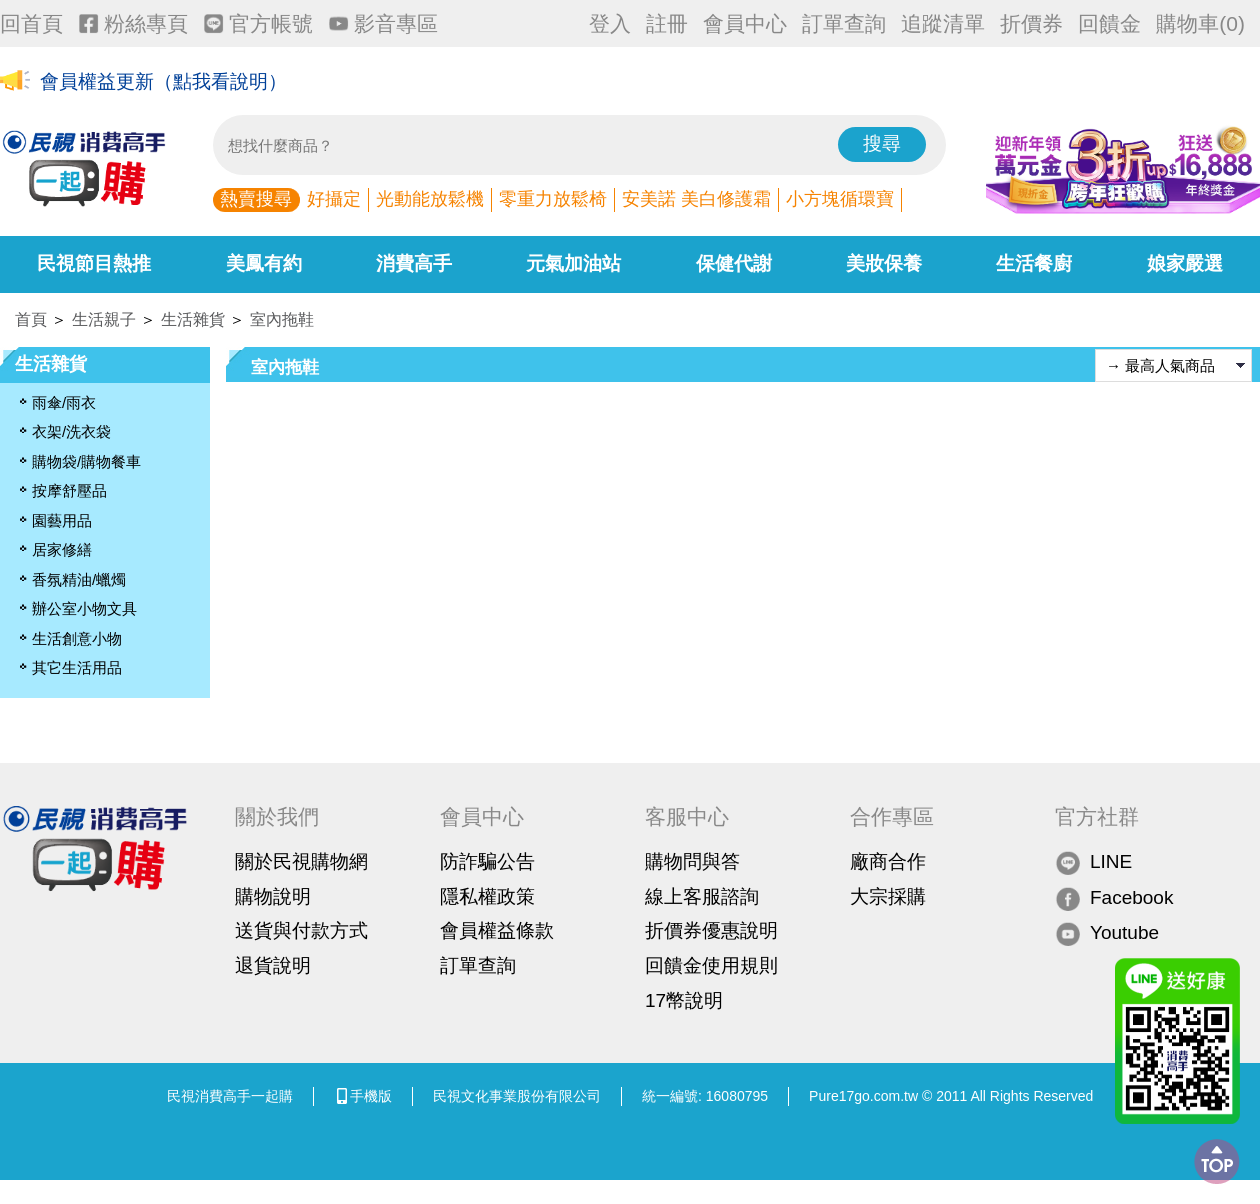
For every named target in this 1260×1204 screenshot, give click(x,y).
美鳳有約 (264, 263)
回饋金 (1109, 23)
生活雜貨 (193, 319)
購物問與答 (692, 861)
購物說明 (273, 896)
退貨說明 (273, 965)
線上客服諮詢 (702, 896)
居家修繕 (62, 549)
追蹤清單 (943, 23)
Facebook (1114, 897)
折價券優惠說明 (711, 930)
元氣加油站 (573, 263)
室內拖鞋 (282, 319)
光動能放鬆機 (430, 199)
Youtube (1107, 933)
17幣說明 (684, 1000)
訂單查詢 (844, 23)
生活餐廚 (1034, 263)
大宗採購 (888, 896)
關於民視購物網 (301, 861)
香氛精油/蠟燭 (79, 579)
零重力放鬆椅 (553, 199)
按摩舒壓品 (69, 490)
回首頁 (31, 23)
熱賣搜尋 (256, 199)
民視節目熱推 (94, 263)
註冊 (667, 23)
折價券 (1031, 23)
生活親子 (104, 319)
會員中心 (745, 23)
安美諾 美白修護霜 (696, 199)
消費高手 (414, 263)
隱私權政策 (487, 896)
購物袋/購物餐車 (86, 461)
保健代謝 (734, 263)
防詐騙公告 (487, 861)
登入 (610, 23)
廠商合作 (888, 861)
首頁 (31, 319)
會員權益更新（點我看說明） (163, 81)
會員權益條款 (497, 930)
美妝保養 (884, 263)
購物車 (1200, 23)
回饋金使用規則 (711, 965)
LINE (1093, 862)
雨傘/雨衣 (64, 402)
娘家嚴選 (1185, 263)
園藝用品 (62, 520)
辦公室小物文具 (84, 608)
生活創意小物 (77, 638)
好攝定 (334, 199)
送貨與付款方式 (301, 930)
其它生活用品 (77, 667)
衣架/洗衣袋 (71, 431)
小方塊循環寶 (840, 199)
